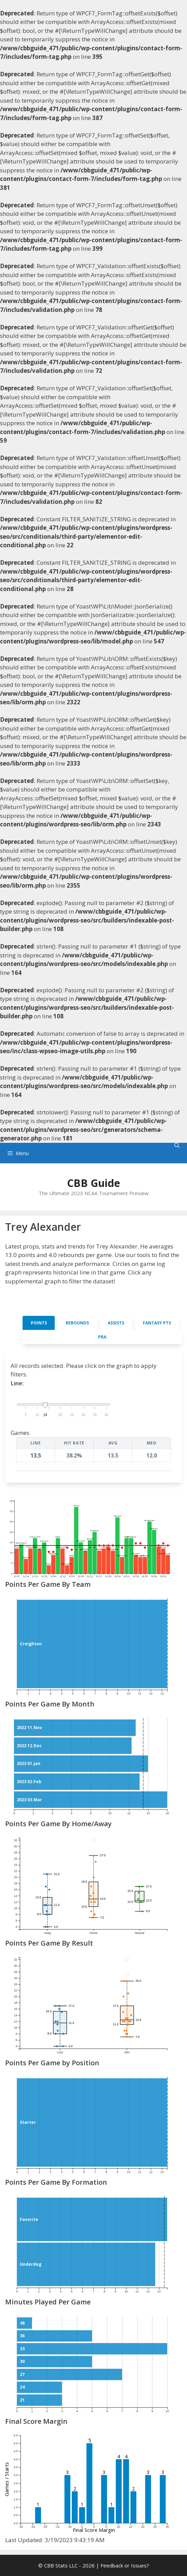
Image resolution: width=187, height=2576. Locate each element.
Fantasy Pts (157, 1323)
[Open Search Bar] (177, 1145)
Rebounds (77, 1323)
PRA (102, 1337)
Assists (116, 1323)
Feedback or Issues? (125, 2565)
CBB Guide (93, 1183)
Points (39, 1323)
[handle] (45, 1405)
